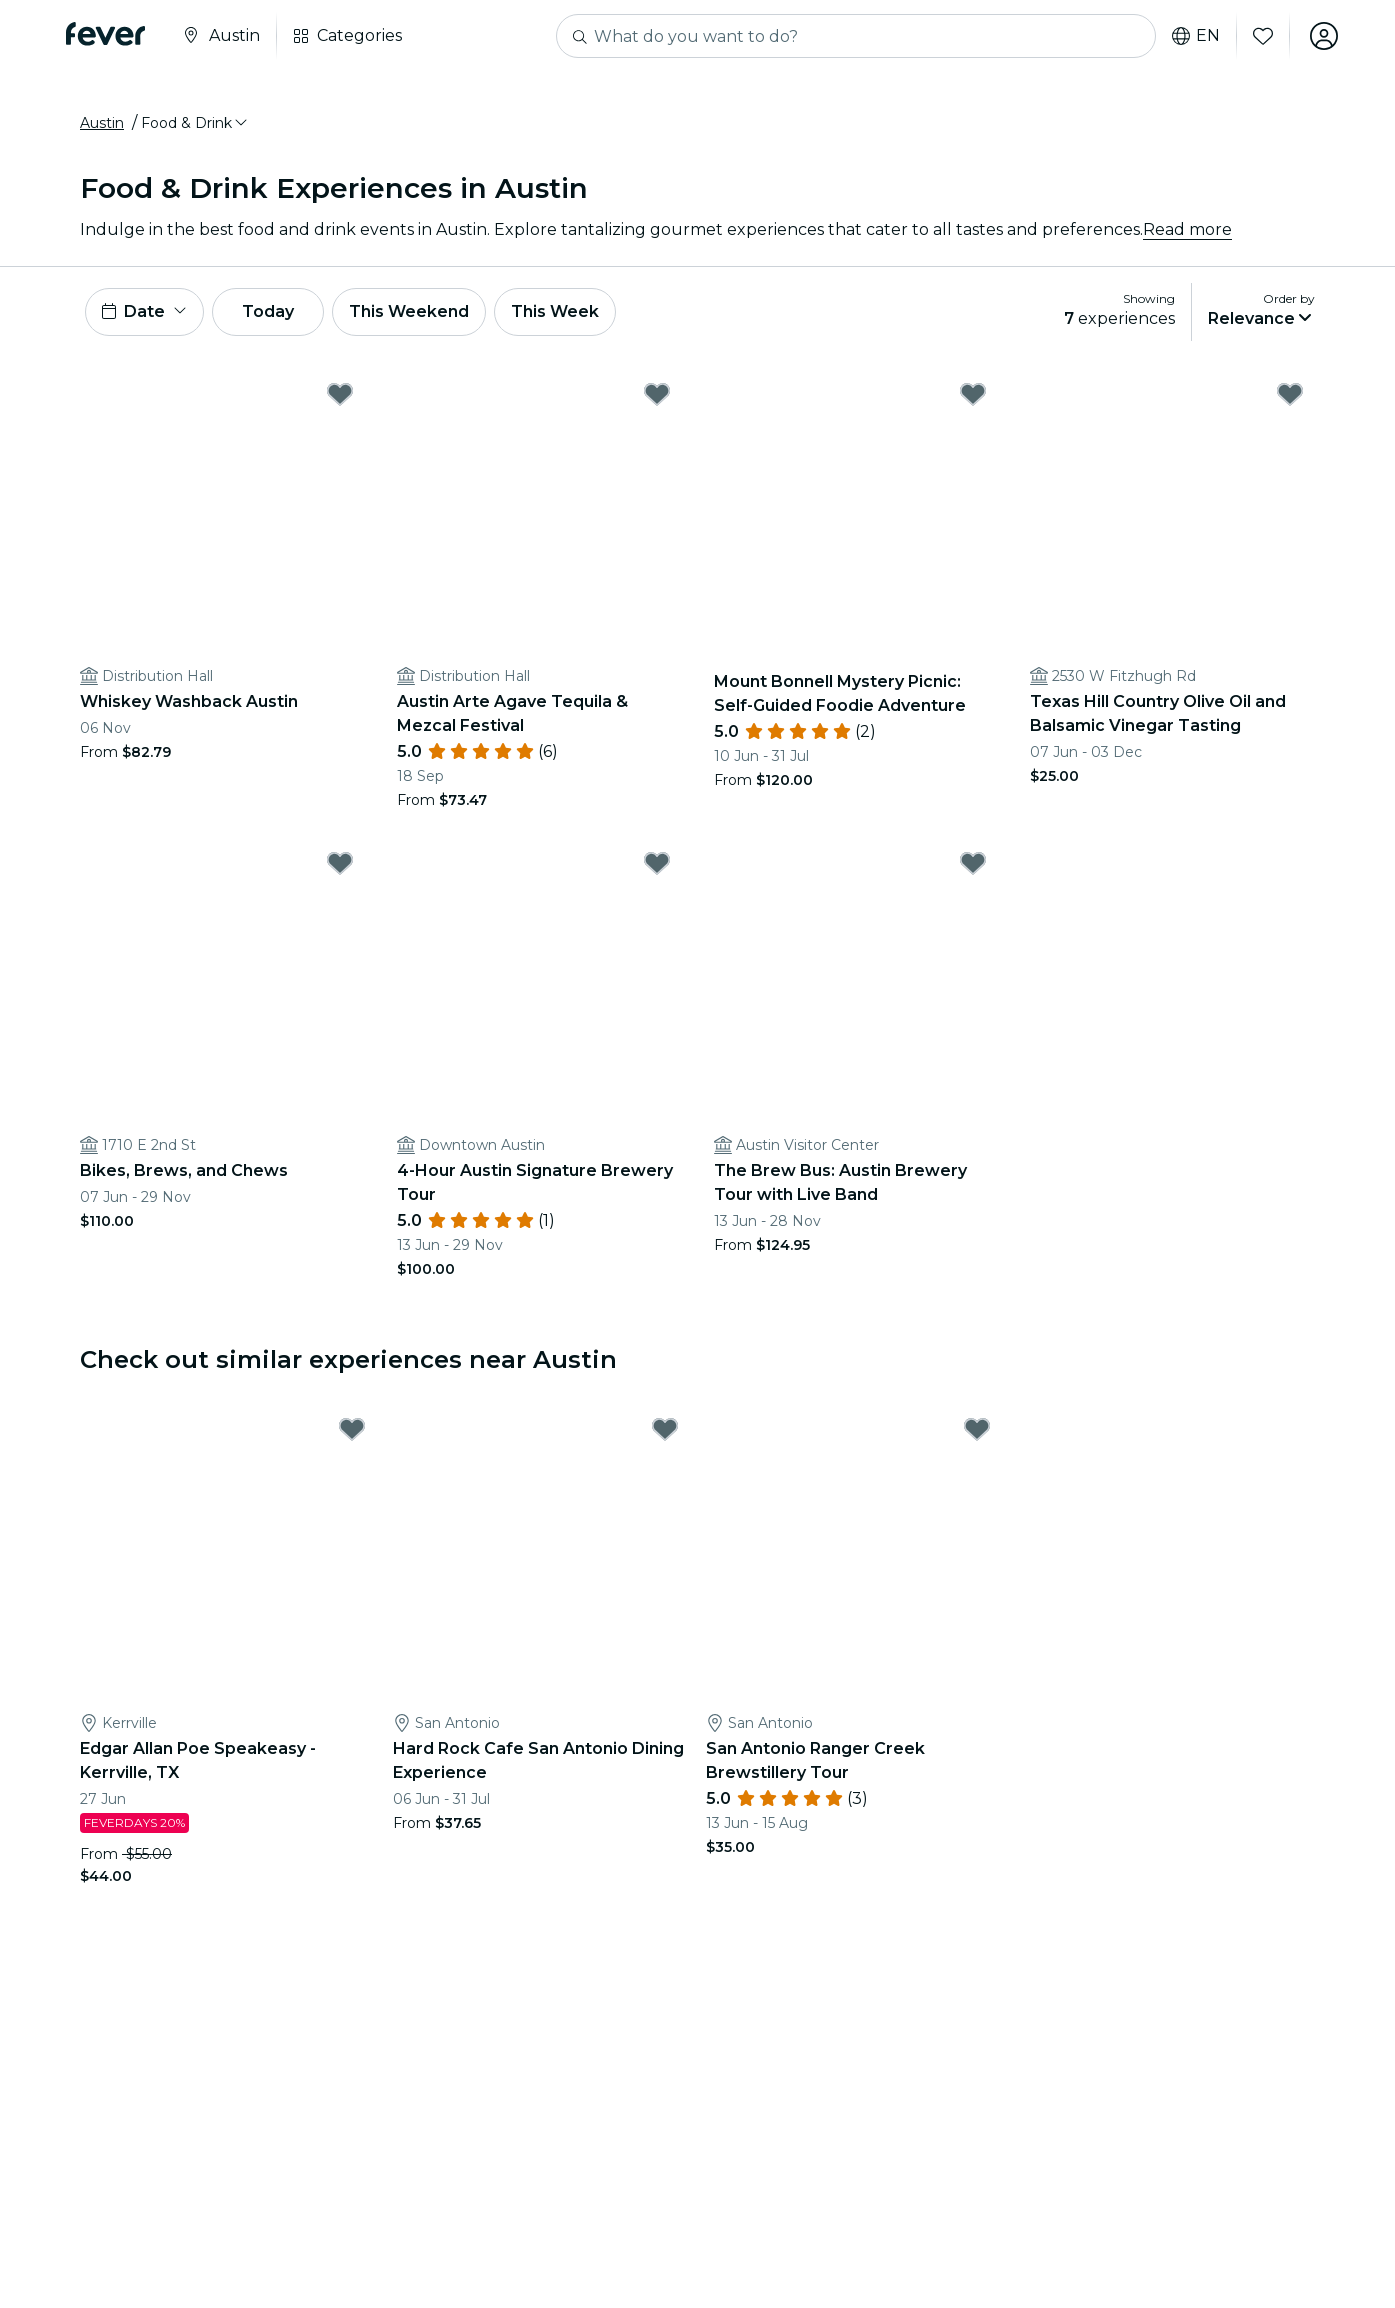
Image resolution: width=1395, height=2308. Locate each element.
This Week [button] (555, 311)
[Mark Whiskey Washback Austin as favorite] (340, 394)
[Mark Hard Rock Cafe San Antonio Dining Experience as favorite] (665, 1429)
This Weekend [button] (409, 311)
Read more (1187, 229)
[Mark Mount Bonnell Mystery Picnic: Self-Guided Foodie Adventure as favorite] (973, 394)
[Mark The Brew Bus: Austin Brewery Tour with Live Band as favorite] (973, 863)
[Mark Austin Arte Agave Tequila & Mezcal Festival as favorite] (657, 394)
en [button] (1196, 36)
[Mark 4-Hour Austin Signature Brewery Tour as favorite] (657, 863)
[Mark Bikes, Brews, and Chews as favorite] (340, 863)
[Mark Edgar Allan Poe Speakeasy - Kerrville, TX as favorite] (352, 1429)
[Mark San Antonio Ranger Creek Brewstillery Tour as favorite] (977, 1429)
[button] (195, 123)
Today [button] (268, 311)
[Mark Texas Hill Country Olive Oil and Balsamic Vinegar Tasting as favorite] (1290, 394)
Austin (102, 123)
